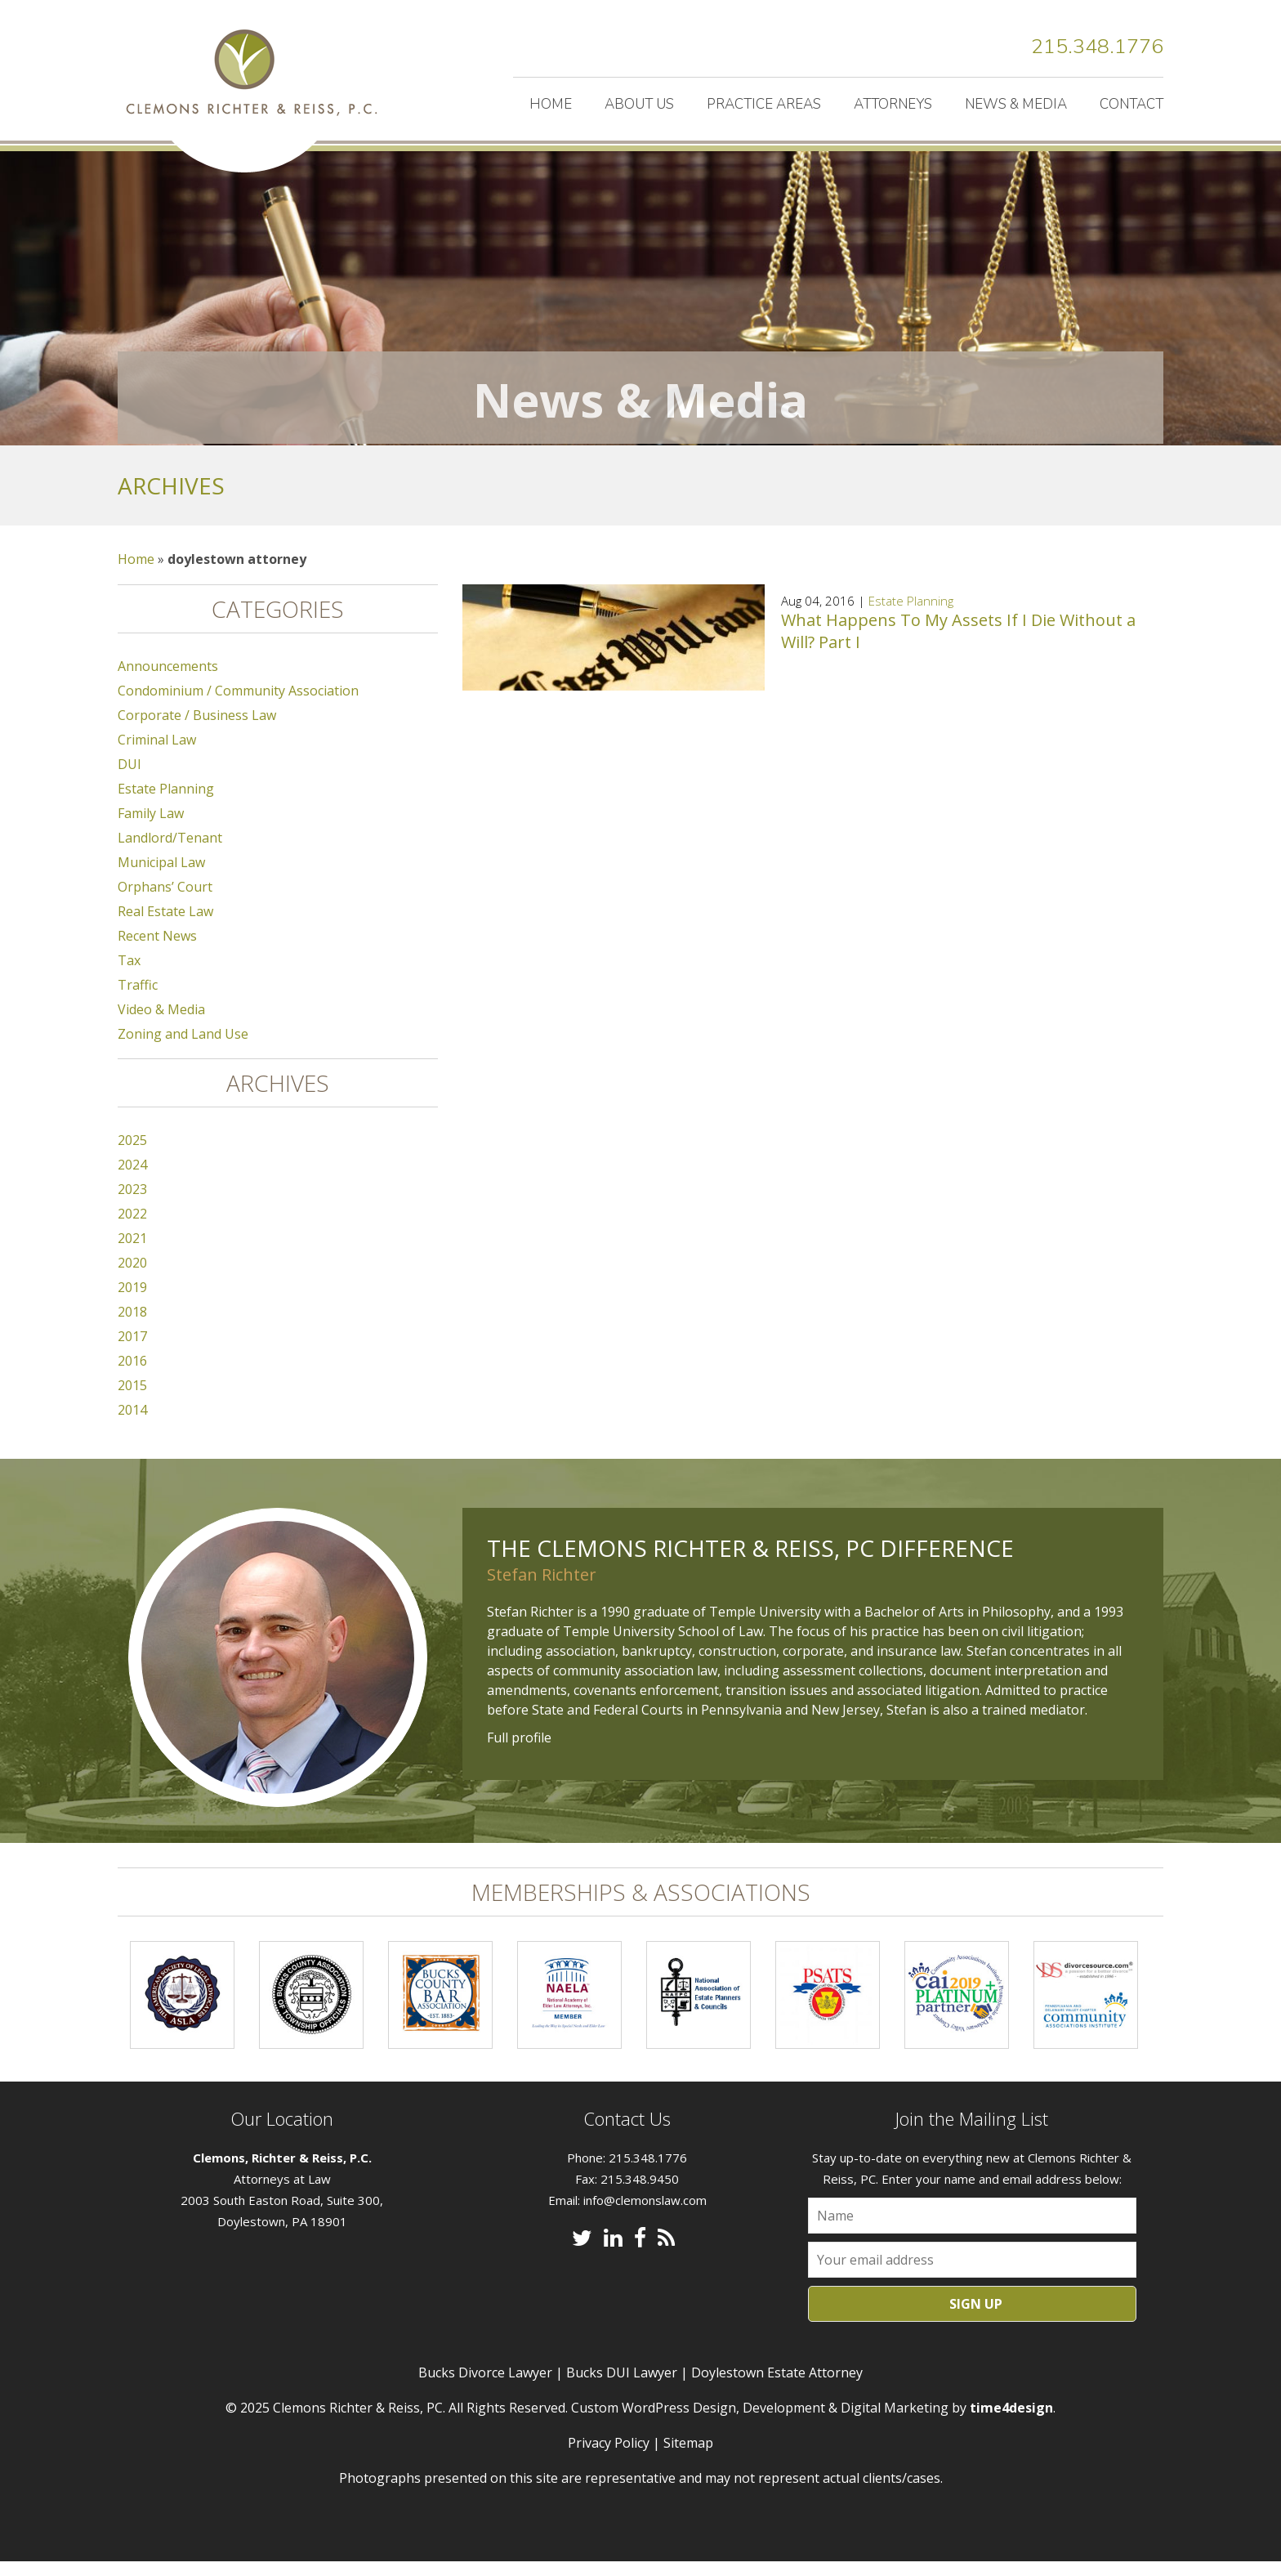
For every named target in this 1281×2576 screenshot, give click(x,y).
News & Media (1016, 104)
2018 (132, 1326)
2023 (132, 1204)
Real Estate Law (165, 926)
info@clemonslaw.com (645, 2215)
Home (550, 104)
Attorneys (893, 104)
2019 (132, 1302)
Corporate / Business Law (197, 730)
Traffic (138, 999)
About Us (639, 104)
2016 (132, 1375)
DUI (129, 779)
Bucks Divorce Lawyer (485, 2387)
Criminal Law (157, 754)
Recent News (157, 950)
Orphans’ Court (165, 901)
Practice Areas (764, 104)
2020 (132, 1277)
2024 (132, 1179)
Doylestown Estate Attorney (777, 2387)
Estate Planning (910, 615)
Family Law (151, 828)
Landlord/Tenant (170, 852)
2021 (132, 1253)
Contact (1131, 104)
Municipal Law (161, 877)
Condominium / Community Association (238, 705)
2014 (132, 1424)
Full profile (519, 1752)
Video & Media (161, 1024)
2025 (132, 1155)
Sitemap (688, 2457)
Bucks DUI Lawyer (621, 2387)
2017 (132, 1351)
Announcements (168, 681)
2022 (132, 1228)
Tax (129, 975)
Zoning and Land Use (183, 1049)
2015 (132, 1400)
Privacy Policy (608, 2457)
